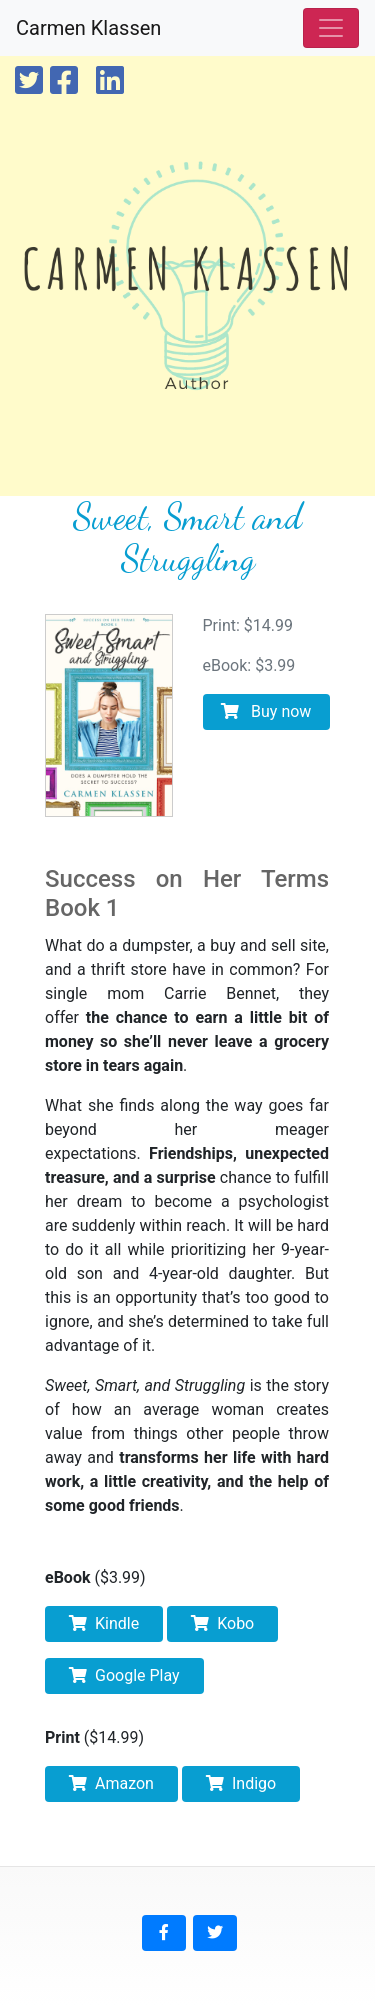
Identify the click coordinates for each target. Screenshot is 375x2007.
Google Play (124, 1675)
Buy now (266, 711)
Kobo (222, 1623)
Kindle (104, 1623)
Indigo (241, 1783)
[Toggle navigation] (331, 28)
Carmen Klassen (88, 28)
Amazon (111, 1783)
